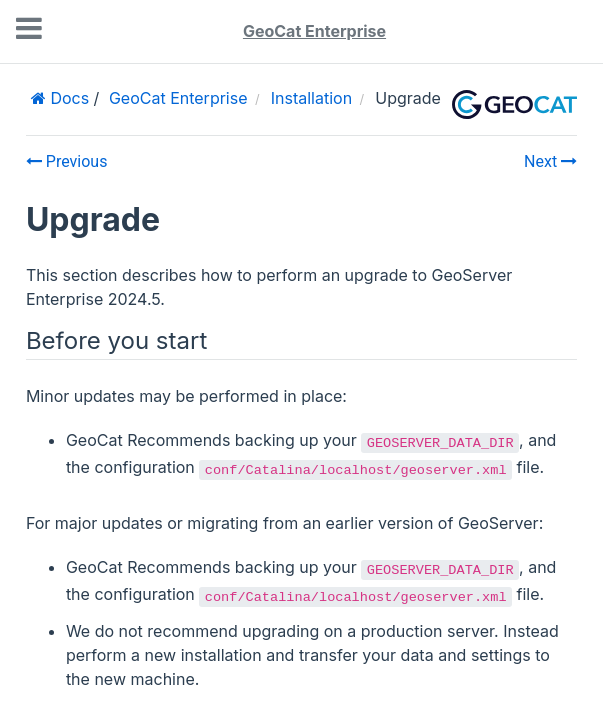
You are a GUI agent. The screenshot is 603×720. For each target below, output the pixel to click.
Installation (311, 98)
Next (550, 161)
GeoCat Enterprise (314, 31)
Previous (67, 161)
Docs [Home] (67, 98)
